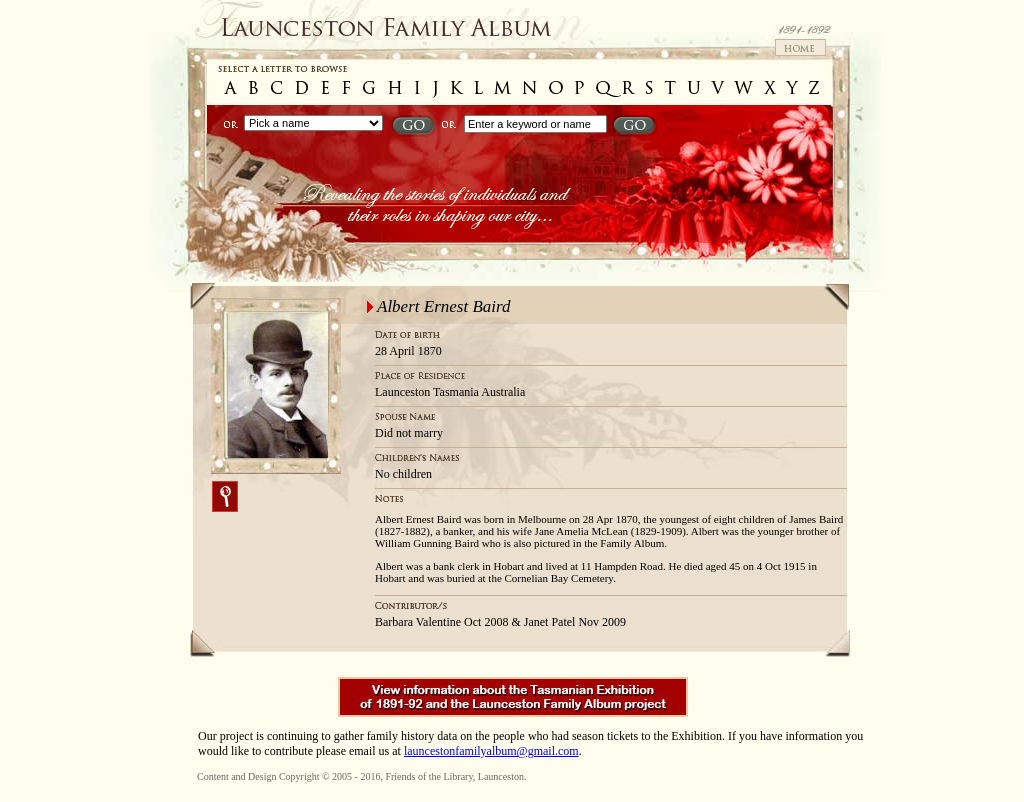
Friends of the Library (428, 776)
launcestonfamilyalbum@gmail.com (491, 751)
